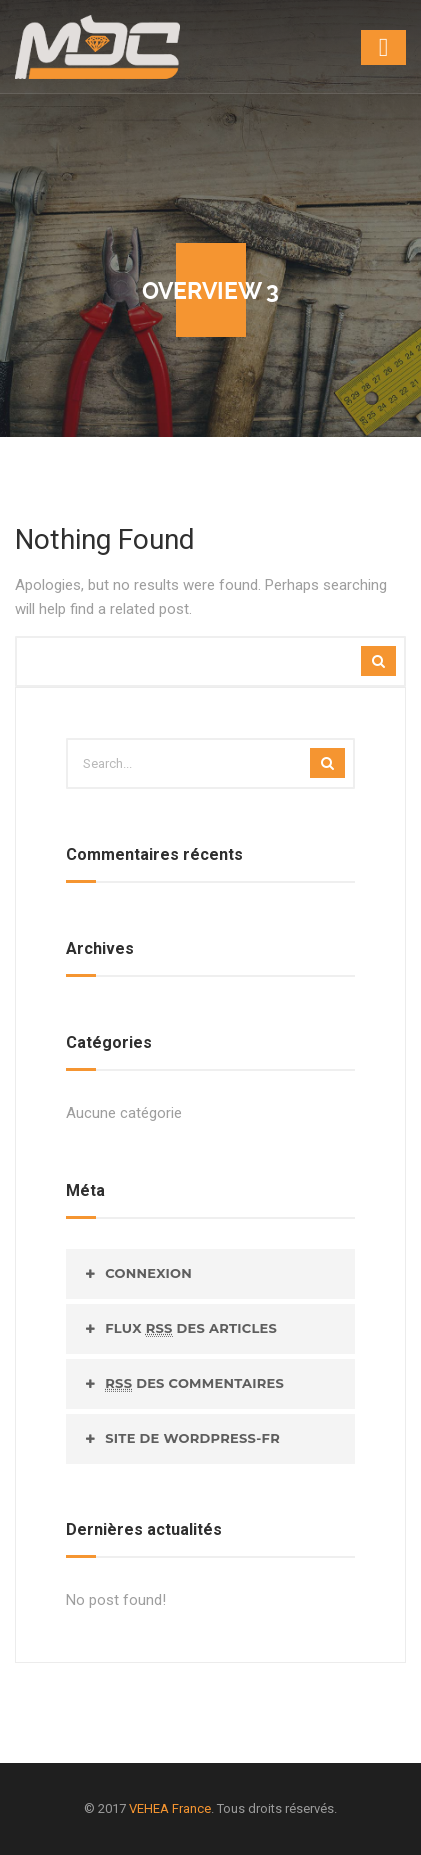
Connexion (148, 1273)
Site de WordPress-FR (192, 1438)
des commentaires (194, 1383)
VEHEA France (170, 1808)
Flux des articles (191, 1328)
